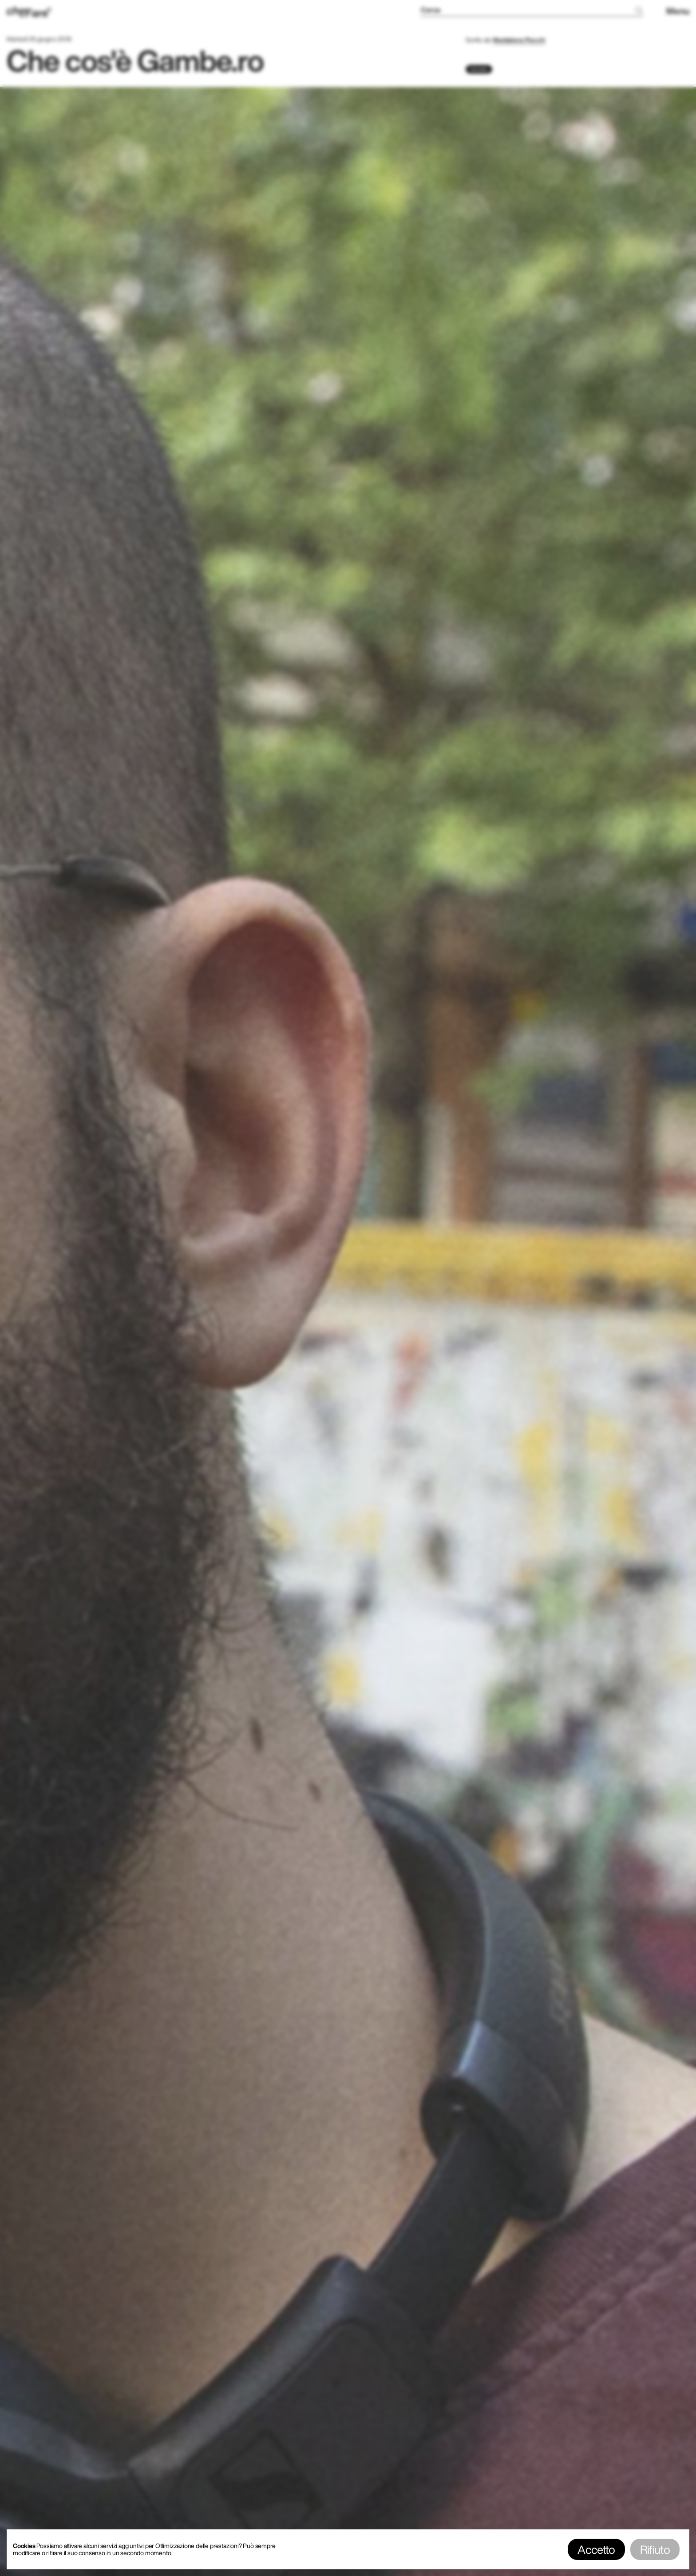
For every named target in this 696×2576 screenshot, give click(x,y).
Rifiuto (655, 2549)
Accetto (596, 2549)
